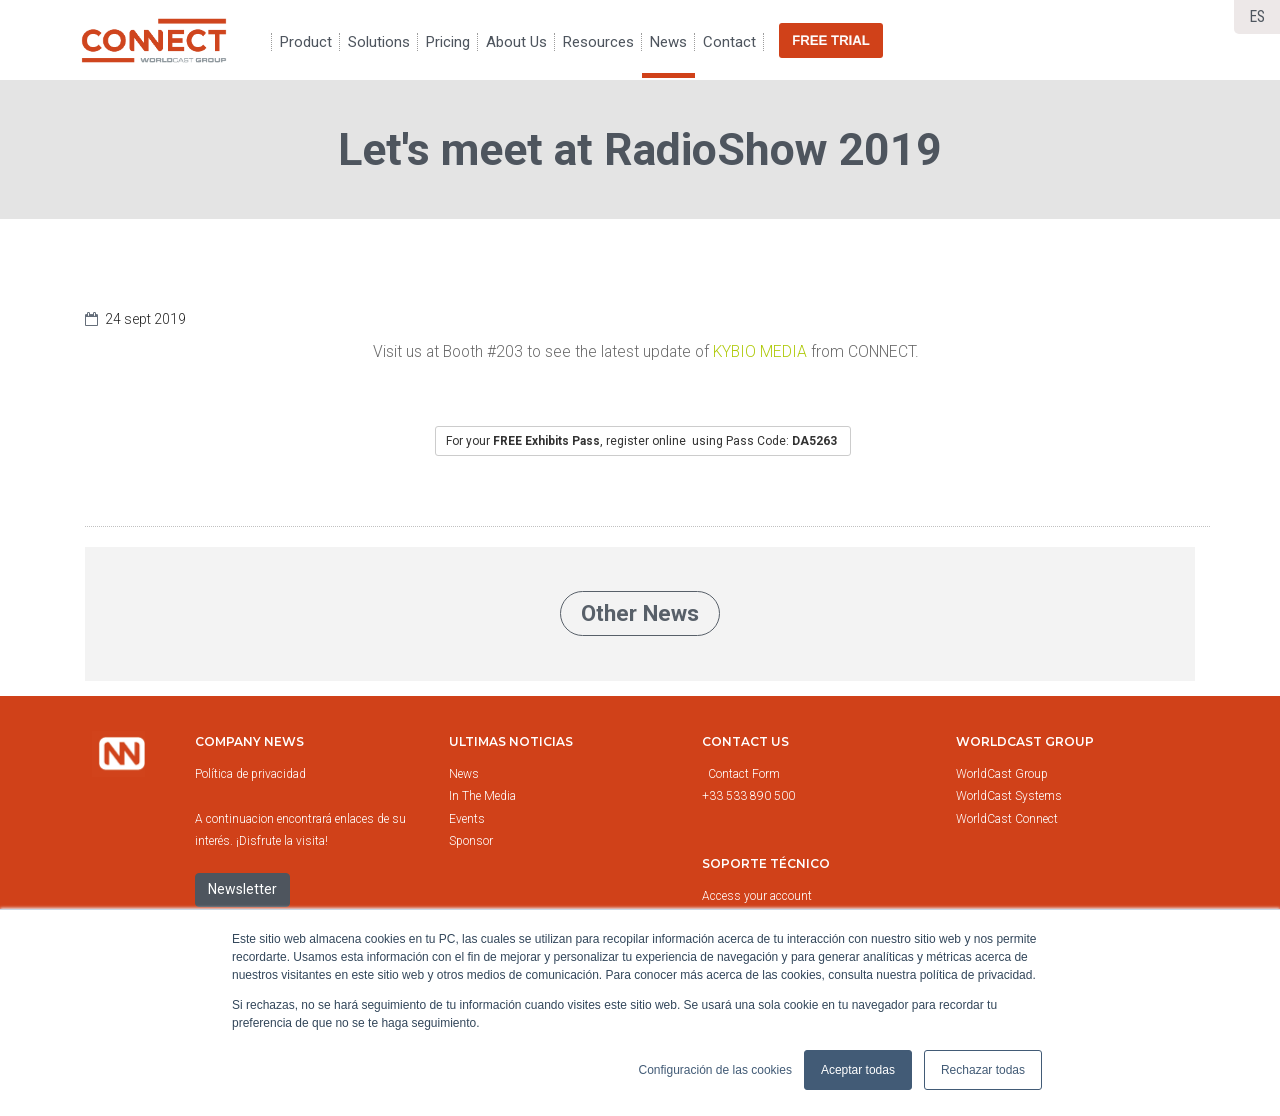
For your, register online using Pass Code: (643, 441)
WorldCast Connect (1007, 819)
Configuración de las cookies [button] (714, 1070)
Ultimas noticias (511, 741)
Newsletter (242, 889)
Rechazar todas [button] (983, 1070)
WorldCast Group (1002, 774)
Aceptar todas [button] (858, 1070)
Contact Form (745, 774)
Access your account (757, 896)
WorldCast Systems (1009, 796)
